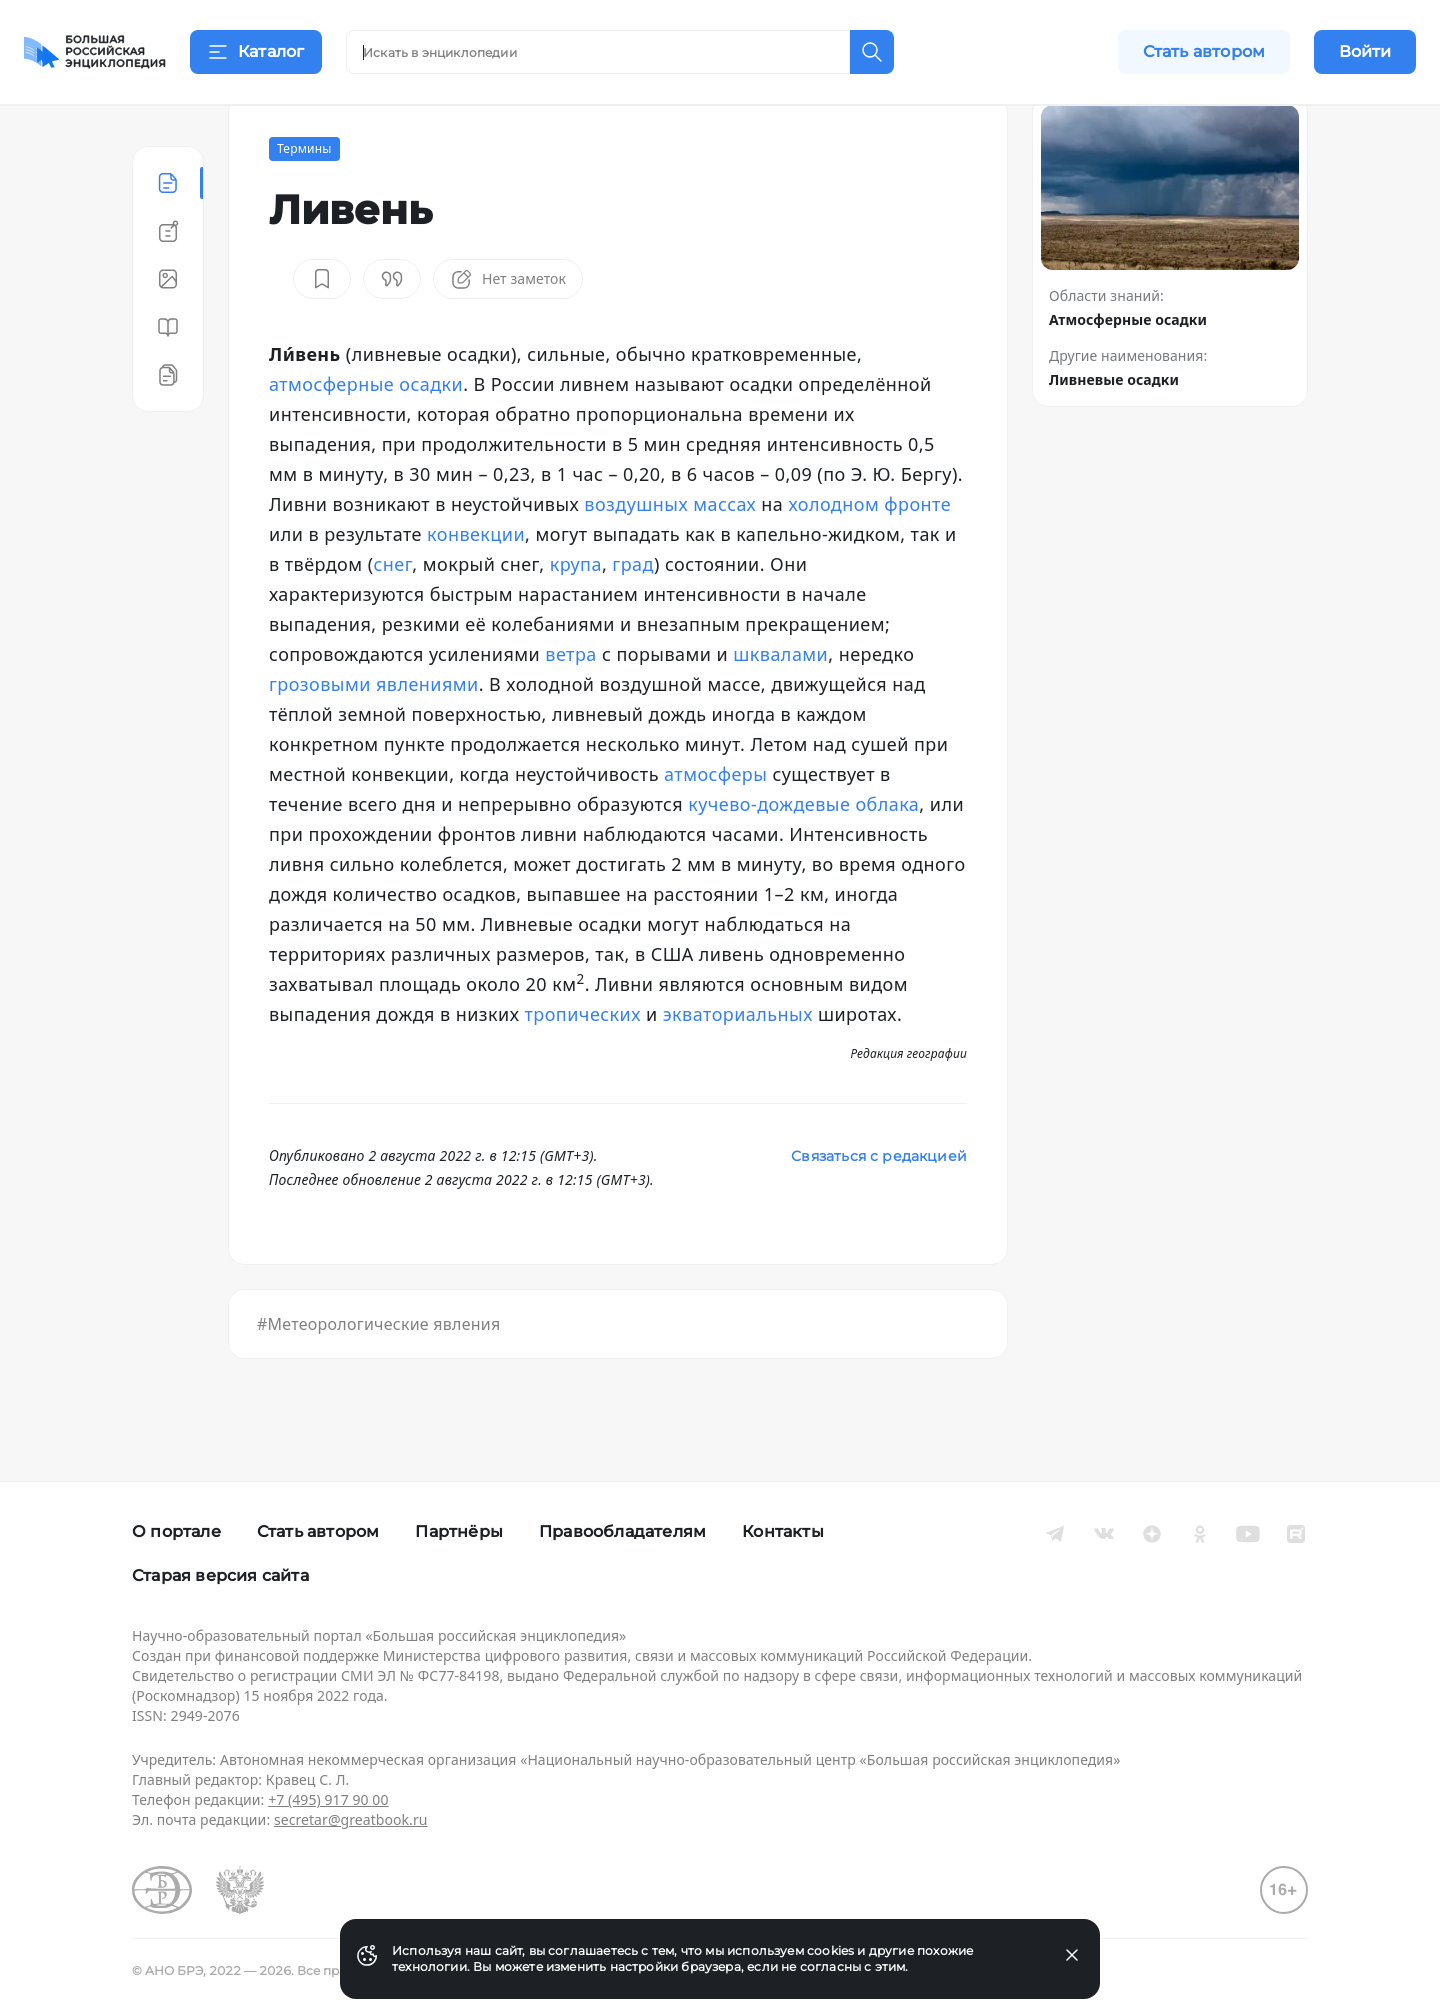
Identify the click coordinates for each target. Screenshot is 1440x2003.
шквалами (780, 704)
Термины (304, 198)
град (633, 614)
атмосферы (715, 824)
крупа (576, 614)
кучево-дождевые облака (803, 854)
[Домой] (95, 52)
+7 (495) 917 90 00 (328, 1799)
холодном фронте (869, 554)
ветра (570, 704)
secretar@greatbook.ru (351, 1819)
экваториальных (738, 1064)
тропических (583, 1064)
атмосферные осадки (366, 434)
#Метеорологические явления (378, 1374)
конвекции (476, 584)
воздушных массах (670, 554)
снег (393, 614)
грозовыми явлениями (374, 734)
